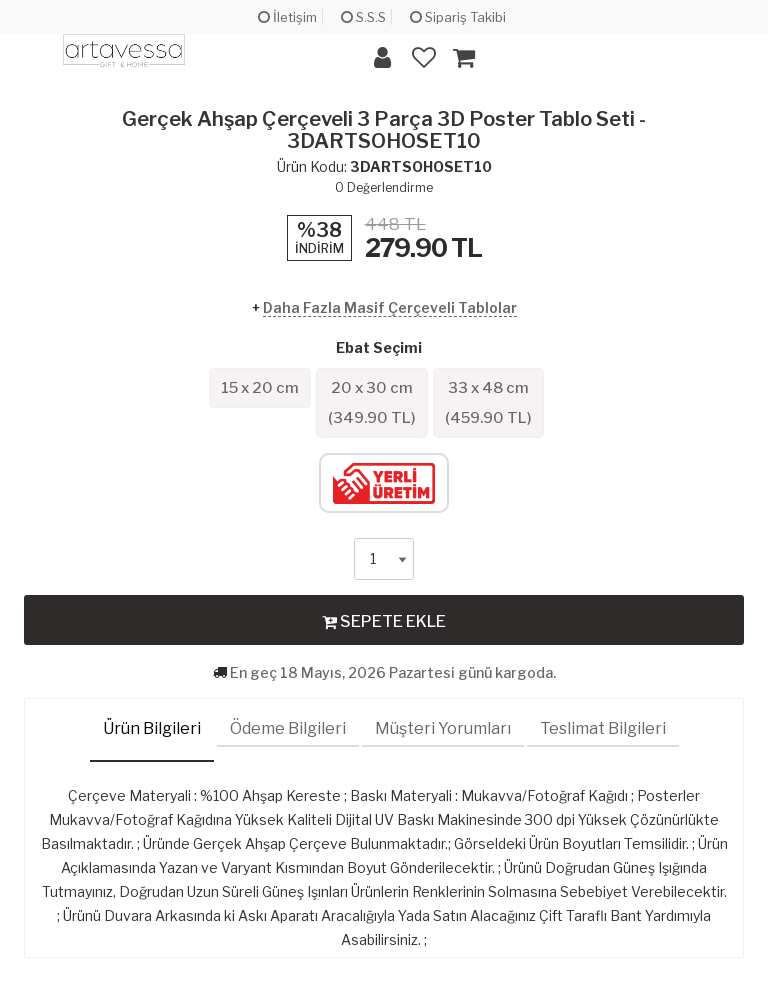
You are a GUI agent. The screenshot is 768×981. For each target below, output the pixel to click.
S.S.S (363, 17)
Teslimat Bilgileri (603, 728)
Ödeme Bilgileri (288, 728)
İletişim (287, 17)
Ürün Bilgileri (152, 728)
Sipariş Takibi (458, 17)
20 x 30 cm (372, 403)
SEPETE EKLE (384, 621)
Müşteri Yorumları (443, 728)
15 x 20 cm (260, 388)
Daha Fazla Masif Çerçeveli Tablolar (390, 307)
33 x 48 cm (488, 403)
